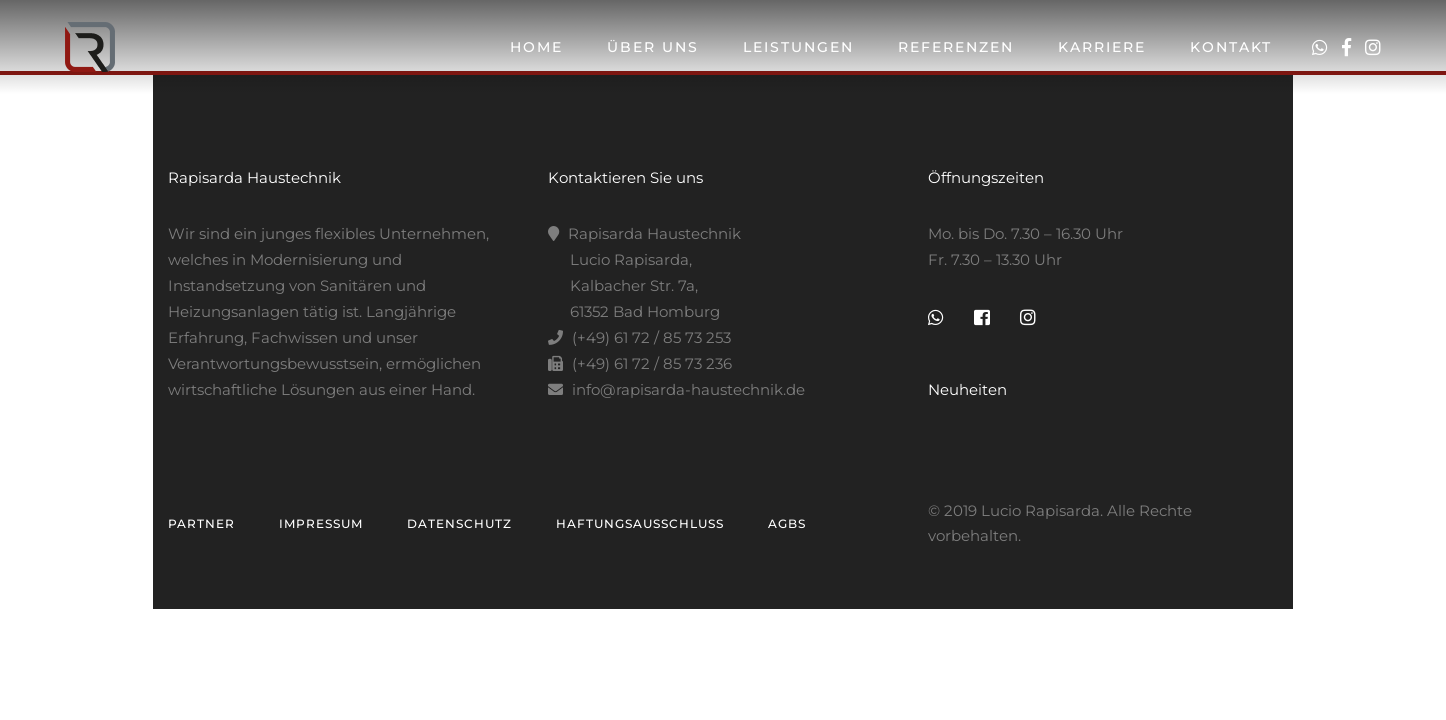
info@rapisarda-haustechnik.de (688, 389)
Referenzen (956, 47)
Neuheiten (967, 389)
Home (536, 47)
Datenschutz (459, 523)
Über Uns (653, 47)
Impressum (321, 523)
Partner (201, 523)
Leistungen (798, 47)
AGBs (787, 523)
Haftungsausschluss (640, 523)
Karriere (1102, 47)
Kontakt (1231, 47)
